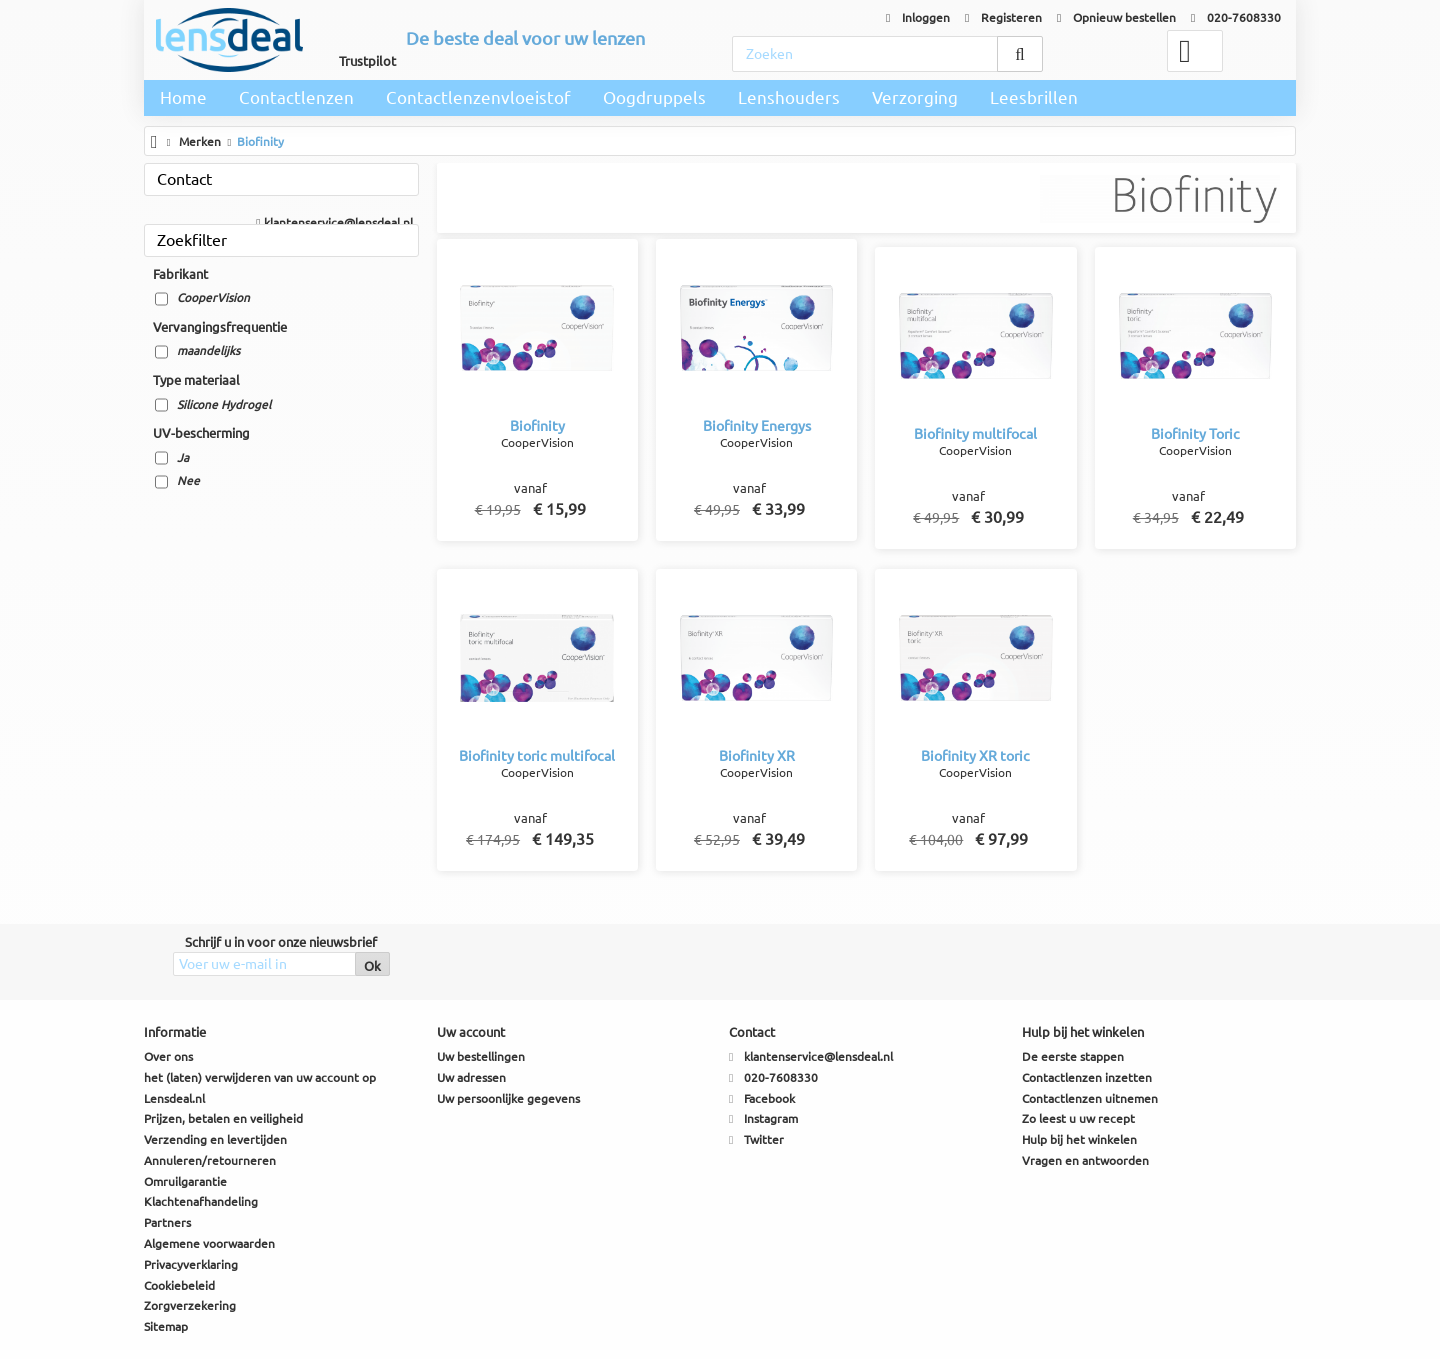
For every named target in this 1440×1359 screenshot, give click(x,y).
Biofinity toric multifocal (537, 756)
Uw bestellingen (481, 1056)
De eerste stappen (1073, 1056)
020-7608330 (1236, 17)
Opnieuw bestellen (1116, 17)
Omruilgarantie (185, 1181)
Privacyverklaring (191, 1264)
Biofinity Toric (1195, 434)
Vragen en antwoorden (1085, 1160)
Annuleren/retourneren (210, 1160)
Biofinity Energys (757, 426)
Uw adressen (471, 1077)
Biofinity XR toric (975, 756)
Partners (167, 1222)
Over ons (168, 1056)
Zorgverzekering (190, 1305)
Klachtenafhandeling (201, 1201)
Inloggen (918, 17)
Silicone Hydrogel (224, 404)
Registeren (1003, 17)
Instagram (771, 1118)
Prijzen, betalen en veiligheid (223, 1118)
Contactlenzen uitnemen (1090, 1098)
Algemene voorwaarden (209, 1243)
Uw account (471, 1032)
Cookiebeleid (179, 1285)
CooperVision (213, 297)
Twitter (764, 1139)
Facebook (769, 1098)
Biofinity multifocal (975, 434)
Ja (183, 457)
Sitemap (166, 1326)
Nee (188, 480)
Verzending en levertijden (215, 1139)
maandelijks (208, 350)
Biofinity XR (757, 756)
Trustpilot (367, 61)
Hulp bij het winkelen (1079, 1139)
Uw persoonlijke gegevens (508, 1098)
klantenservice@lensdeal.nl (334, 222)
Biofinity (537, 426)
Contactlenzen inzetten (1087, 1077)
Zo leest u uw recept (1078, 1118)
